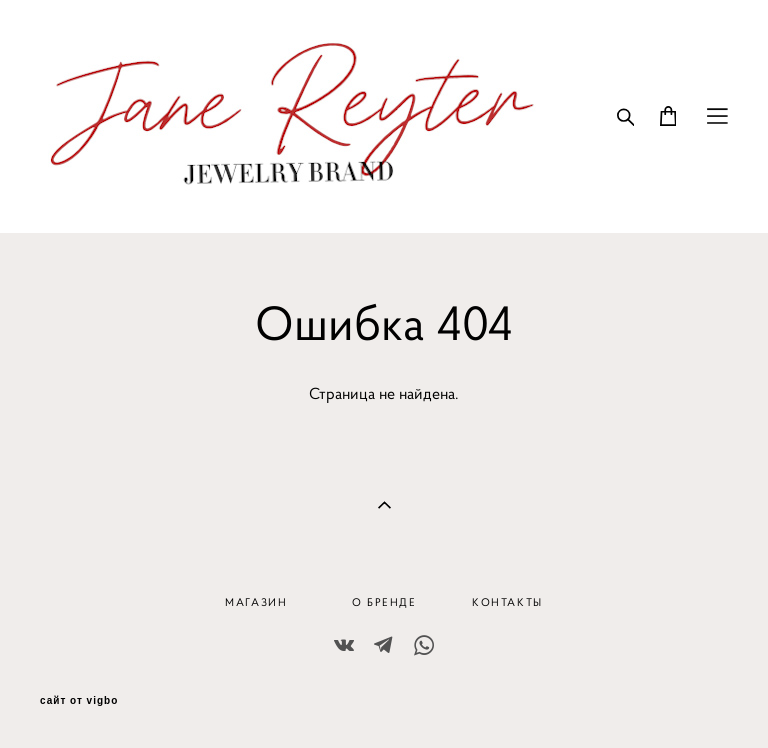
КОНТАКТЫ (507, 602)
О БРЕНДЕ (384, 602)
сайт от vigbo (79, 701)
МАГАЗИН (256, 602)
